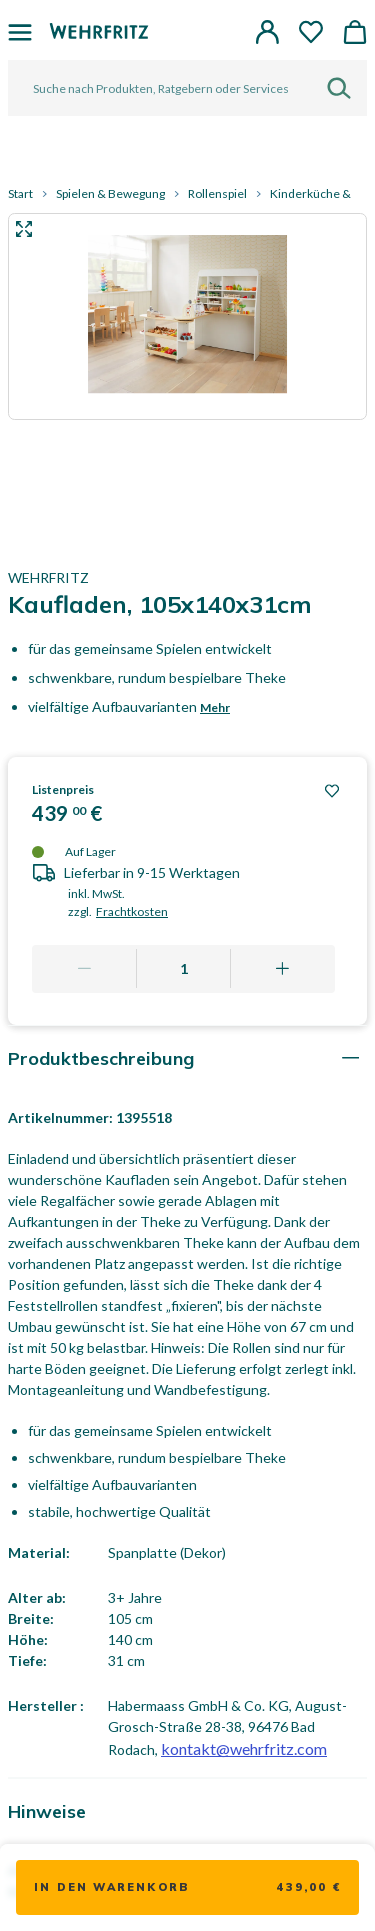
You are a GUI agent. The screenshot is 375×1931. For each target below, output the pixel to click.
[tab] (187, 1058)
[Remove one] (84, 969)
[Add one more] (282, 969)
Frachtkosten (132, 911)
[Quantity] (184, 969)
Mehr (215, 707)
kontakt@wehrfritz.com (244, 1748)
